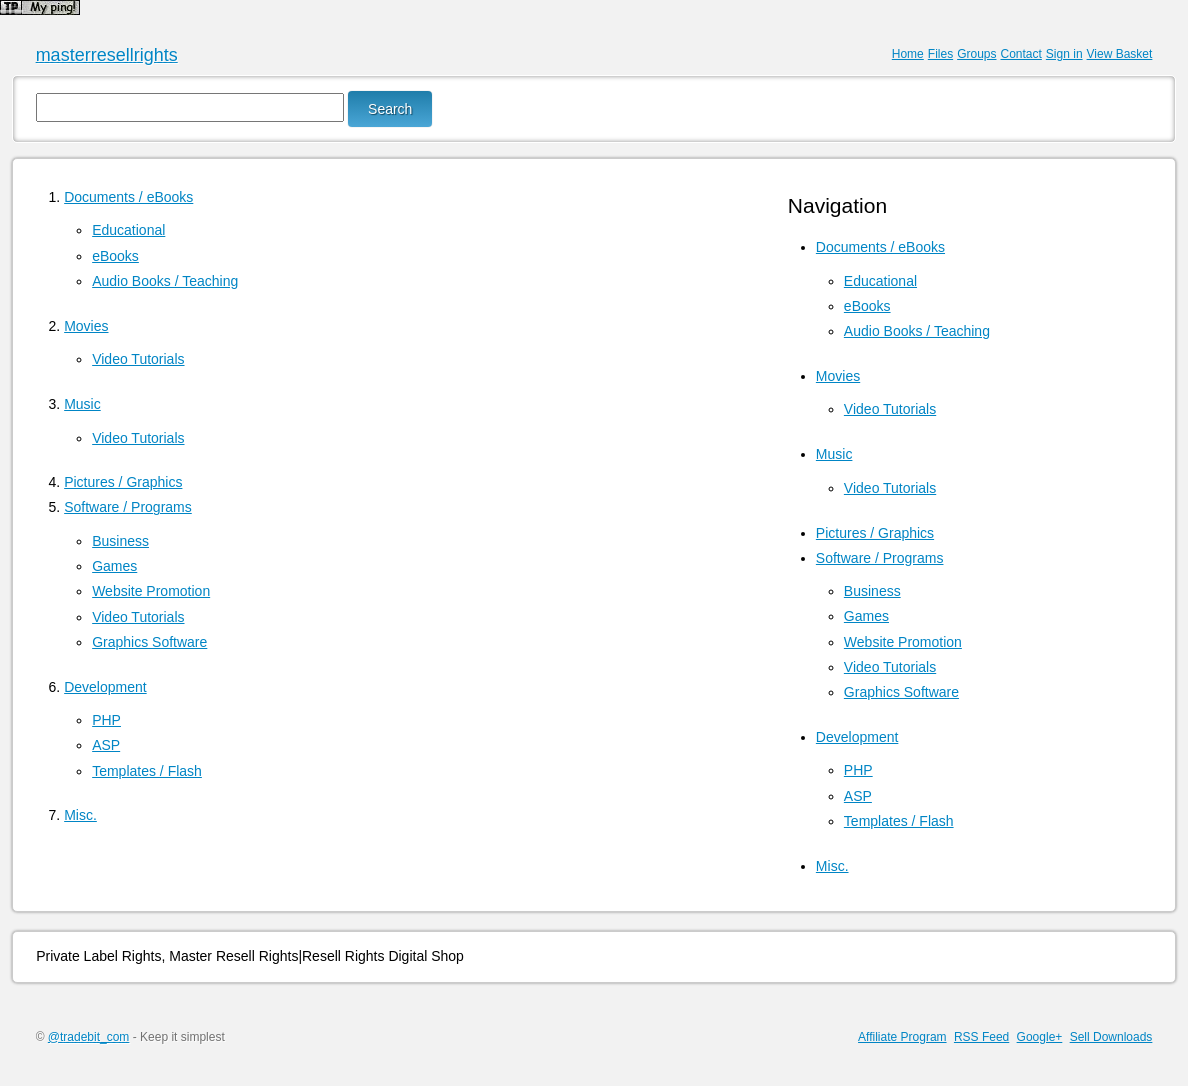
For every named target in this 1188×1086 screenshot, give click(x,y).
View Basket (1120, 54)
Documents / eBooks (128, 197)
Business (120, 541)
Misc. (80, 815)
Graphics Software (149, 642)
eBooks (115, 256)
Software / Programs (128, 507)
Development (105, 687)
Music (82, 404)
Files (940, 54)
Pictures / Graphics (123, 482)
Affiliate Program (902, 1037)
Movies (86, 326)
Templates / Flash (147, 771)
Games (114, 566)
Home (908, 54)
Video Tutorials (138, 359)
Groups (976, 54)
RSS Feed (981, 1037)
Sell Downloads (1111, 1037)
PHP (106, 720)
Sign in (1064, 54)
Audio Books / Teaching (165, 281)
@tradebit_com (89, 1037)
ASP (106, 745)
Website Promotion (151, 591)
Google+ (1040, 1037)
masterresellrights (107, 55)
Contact (1021, 54)
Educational (128, 230)
